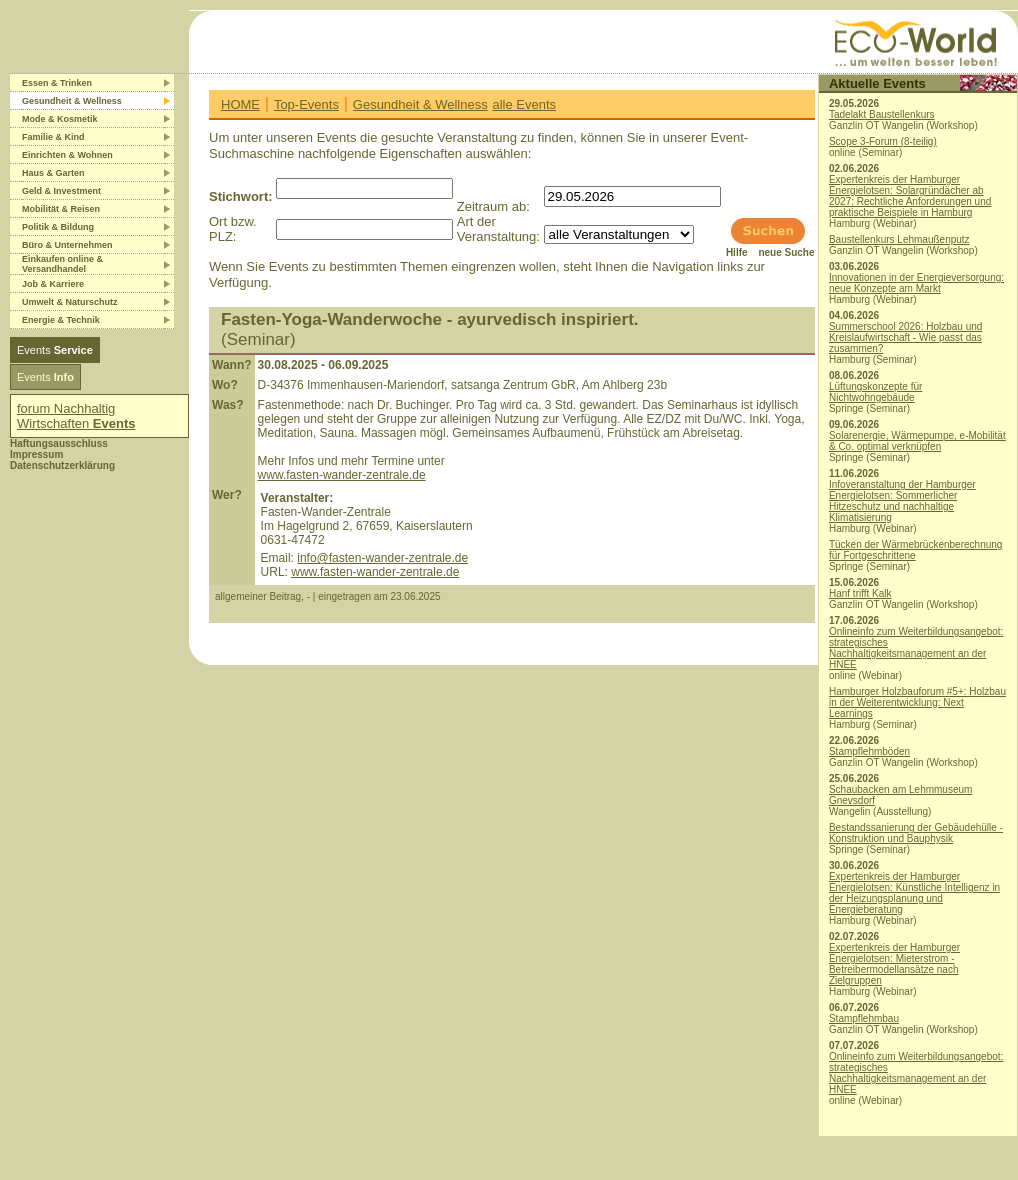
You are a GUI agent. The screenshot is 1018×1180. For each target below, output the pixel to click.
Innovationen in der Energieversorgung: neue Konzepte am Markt (916, 283)
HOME (240, 104)
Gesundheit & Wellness (420, 104)
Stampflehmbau (864, 1018)
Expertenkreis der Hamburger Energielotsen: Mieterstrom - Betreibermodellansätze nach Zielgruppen (894, 964)
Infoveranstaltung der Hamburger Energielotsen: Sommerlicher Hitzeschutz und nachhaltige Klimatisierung (902, 501)
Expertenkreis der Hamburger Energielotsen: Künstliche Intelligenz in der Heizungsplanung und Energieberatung (914, 893)
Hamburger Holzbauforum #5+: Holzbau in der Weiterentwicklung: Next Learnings (917, 702)
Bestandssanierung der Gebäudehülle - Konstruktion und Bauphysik (916, 833)
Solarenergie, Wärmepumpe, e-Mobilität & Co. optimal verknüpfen (917, 441)
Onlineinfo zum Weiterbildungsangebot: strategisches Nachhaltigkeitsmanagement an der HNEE (916, 648)
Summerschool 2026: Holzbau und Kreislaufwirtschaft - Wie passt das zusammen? (905, 337)
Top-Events (306, 104)
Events (55, 350)
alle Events (524, 104)
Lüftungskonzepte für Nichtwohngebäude (875, 392)
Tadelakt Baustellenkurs (882, 114)
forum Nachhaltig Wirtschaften (76, 416)
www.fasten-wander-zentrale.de (342, 475)
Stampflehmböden (869, 751)
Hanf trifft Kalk (860, 593)
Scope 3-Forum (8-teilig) (883, 141)
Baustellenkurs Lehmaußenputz (899, 239)
